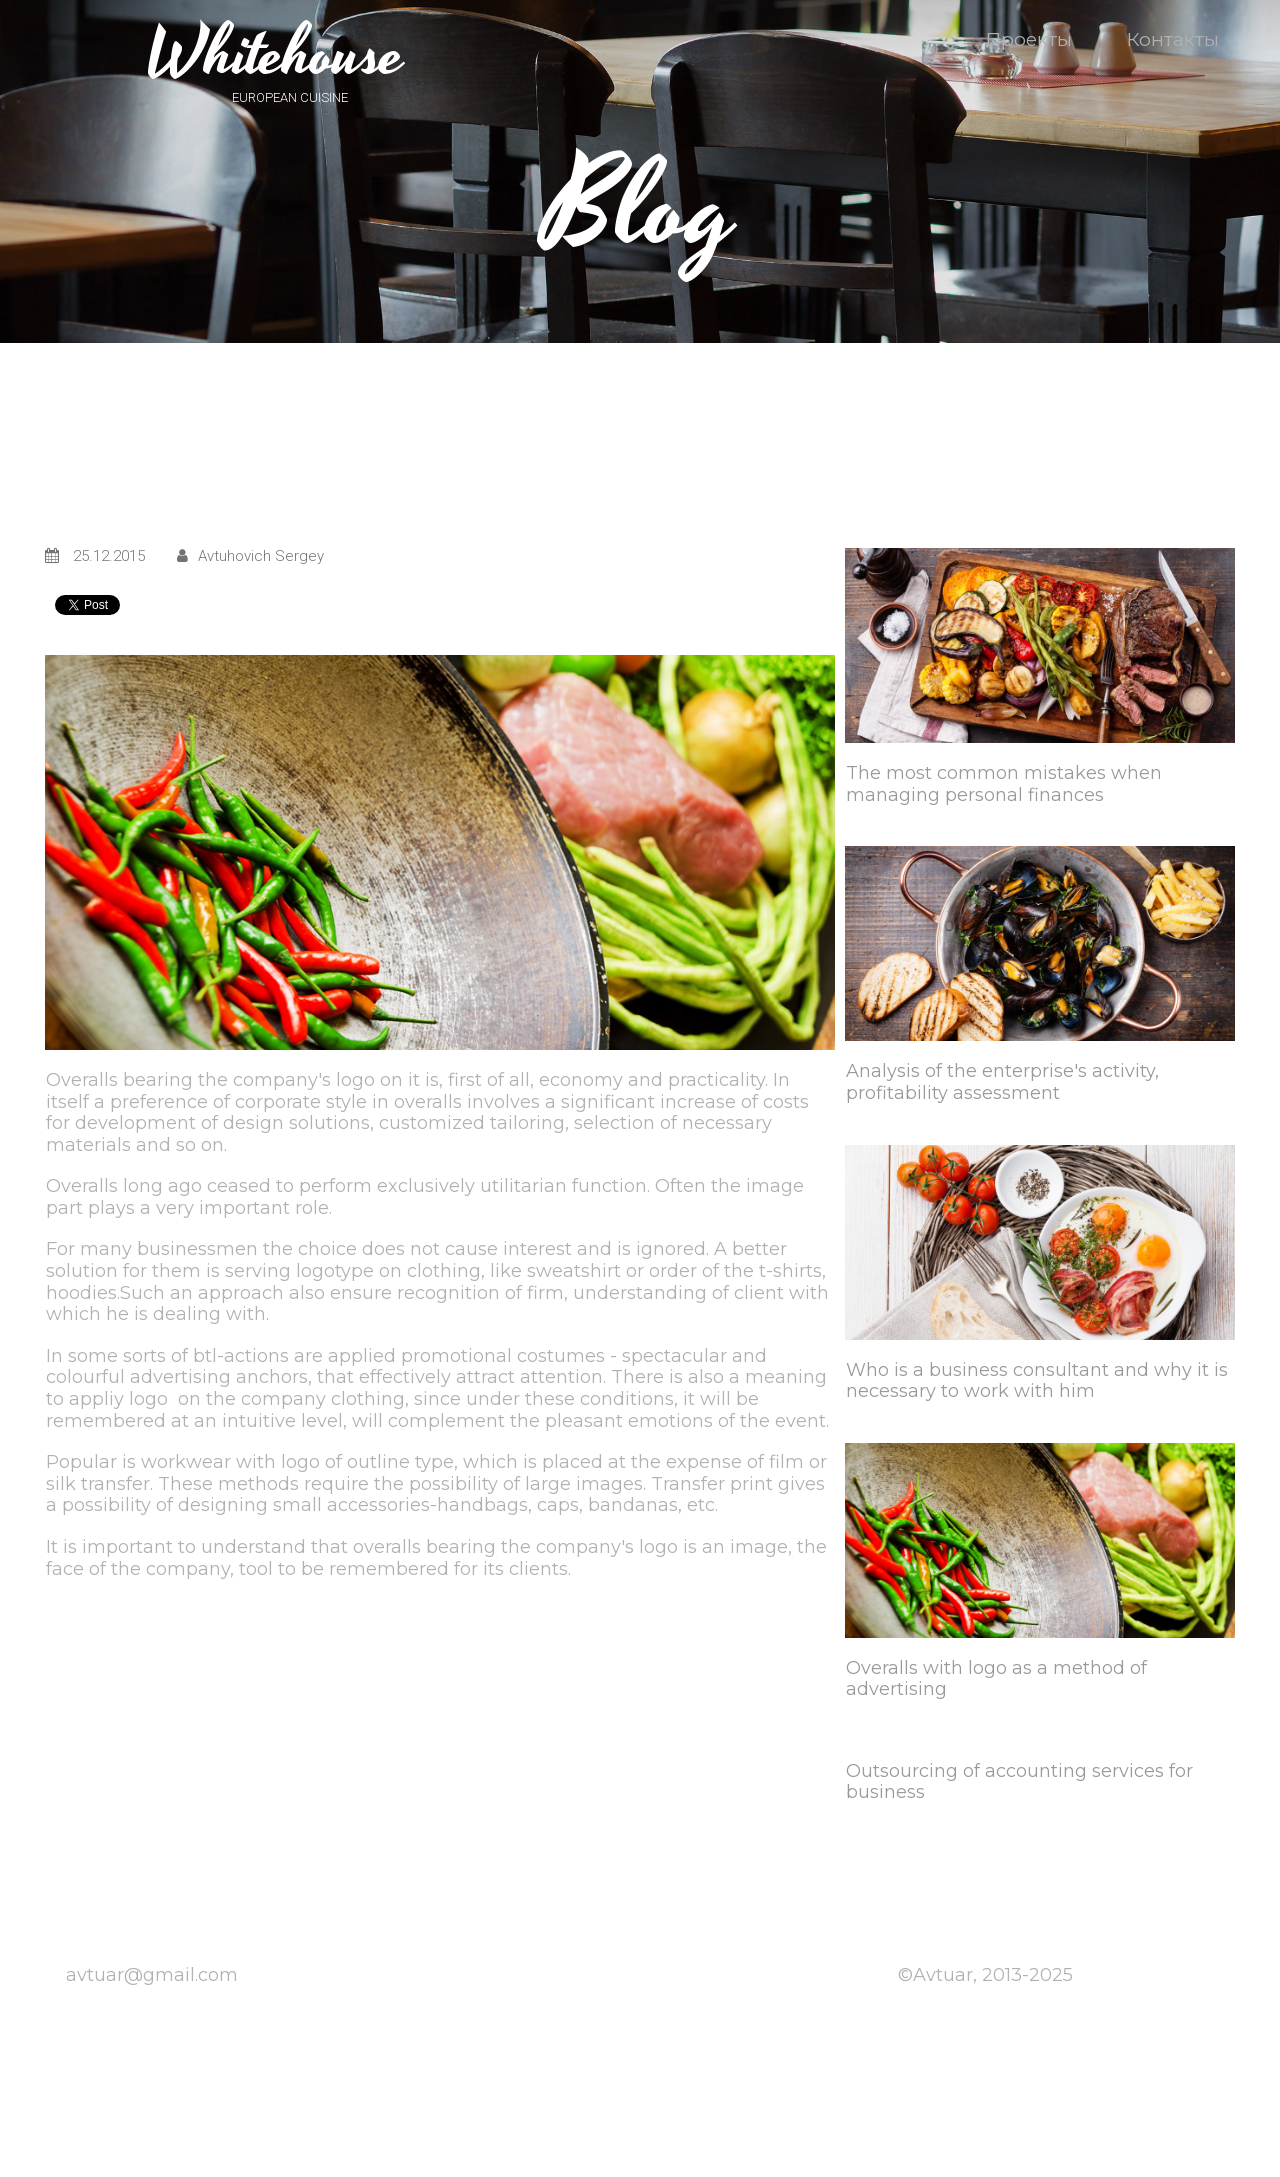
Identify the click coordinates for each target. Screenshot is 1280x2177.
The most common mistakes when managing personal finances (1004, 784)
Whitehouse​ (275, 55)
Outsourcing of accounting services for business (1019, 1782)
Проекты (1039, 39)
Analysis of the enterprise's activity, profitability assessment (1002, 1082)
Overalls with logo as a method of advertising (996, 1679)
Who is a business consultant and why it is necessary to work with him (1037, 1381)
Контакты (1172, 39)
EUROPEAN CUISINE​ (290, 97)
